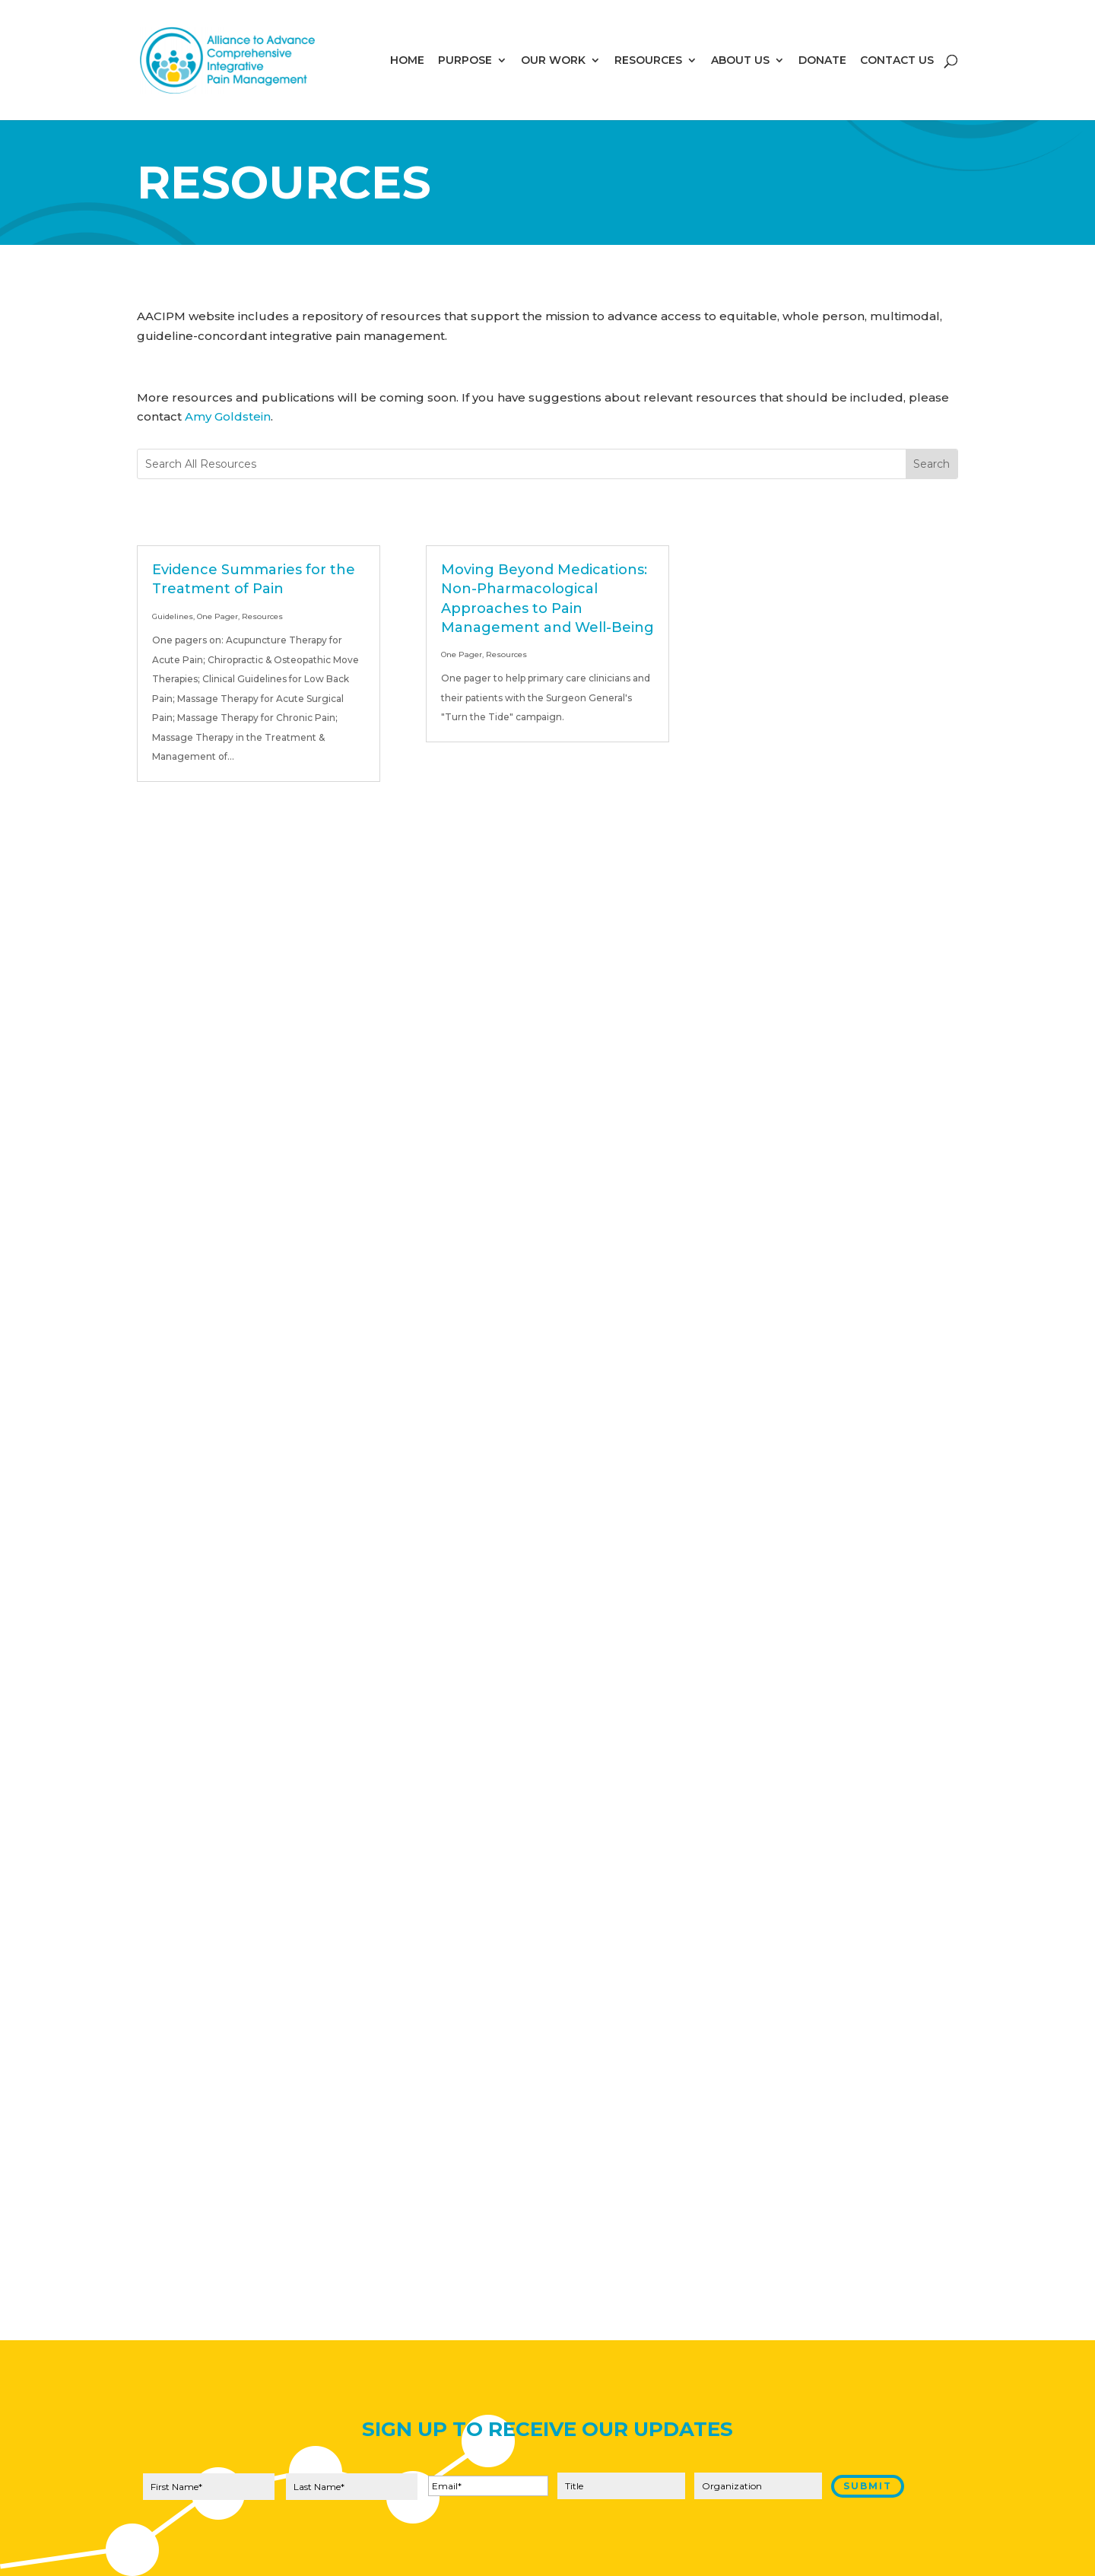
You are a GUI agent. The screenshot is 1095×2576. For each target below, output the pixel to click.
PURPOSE (465, 61)
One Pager (217, 616)
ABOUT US (740, 61)
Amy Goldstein (228, 416)
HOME (407, 61)
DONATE (822, 61)
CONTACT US (897, 61)
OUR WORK (553, 61)
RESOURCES (648, 61)
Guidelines (172, 616)
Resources (262, 616)
